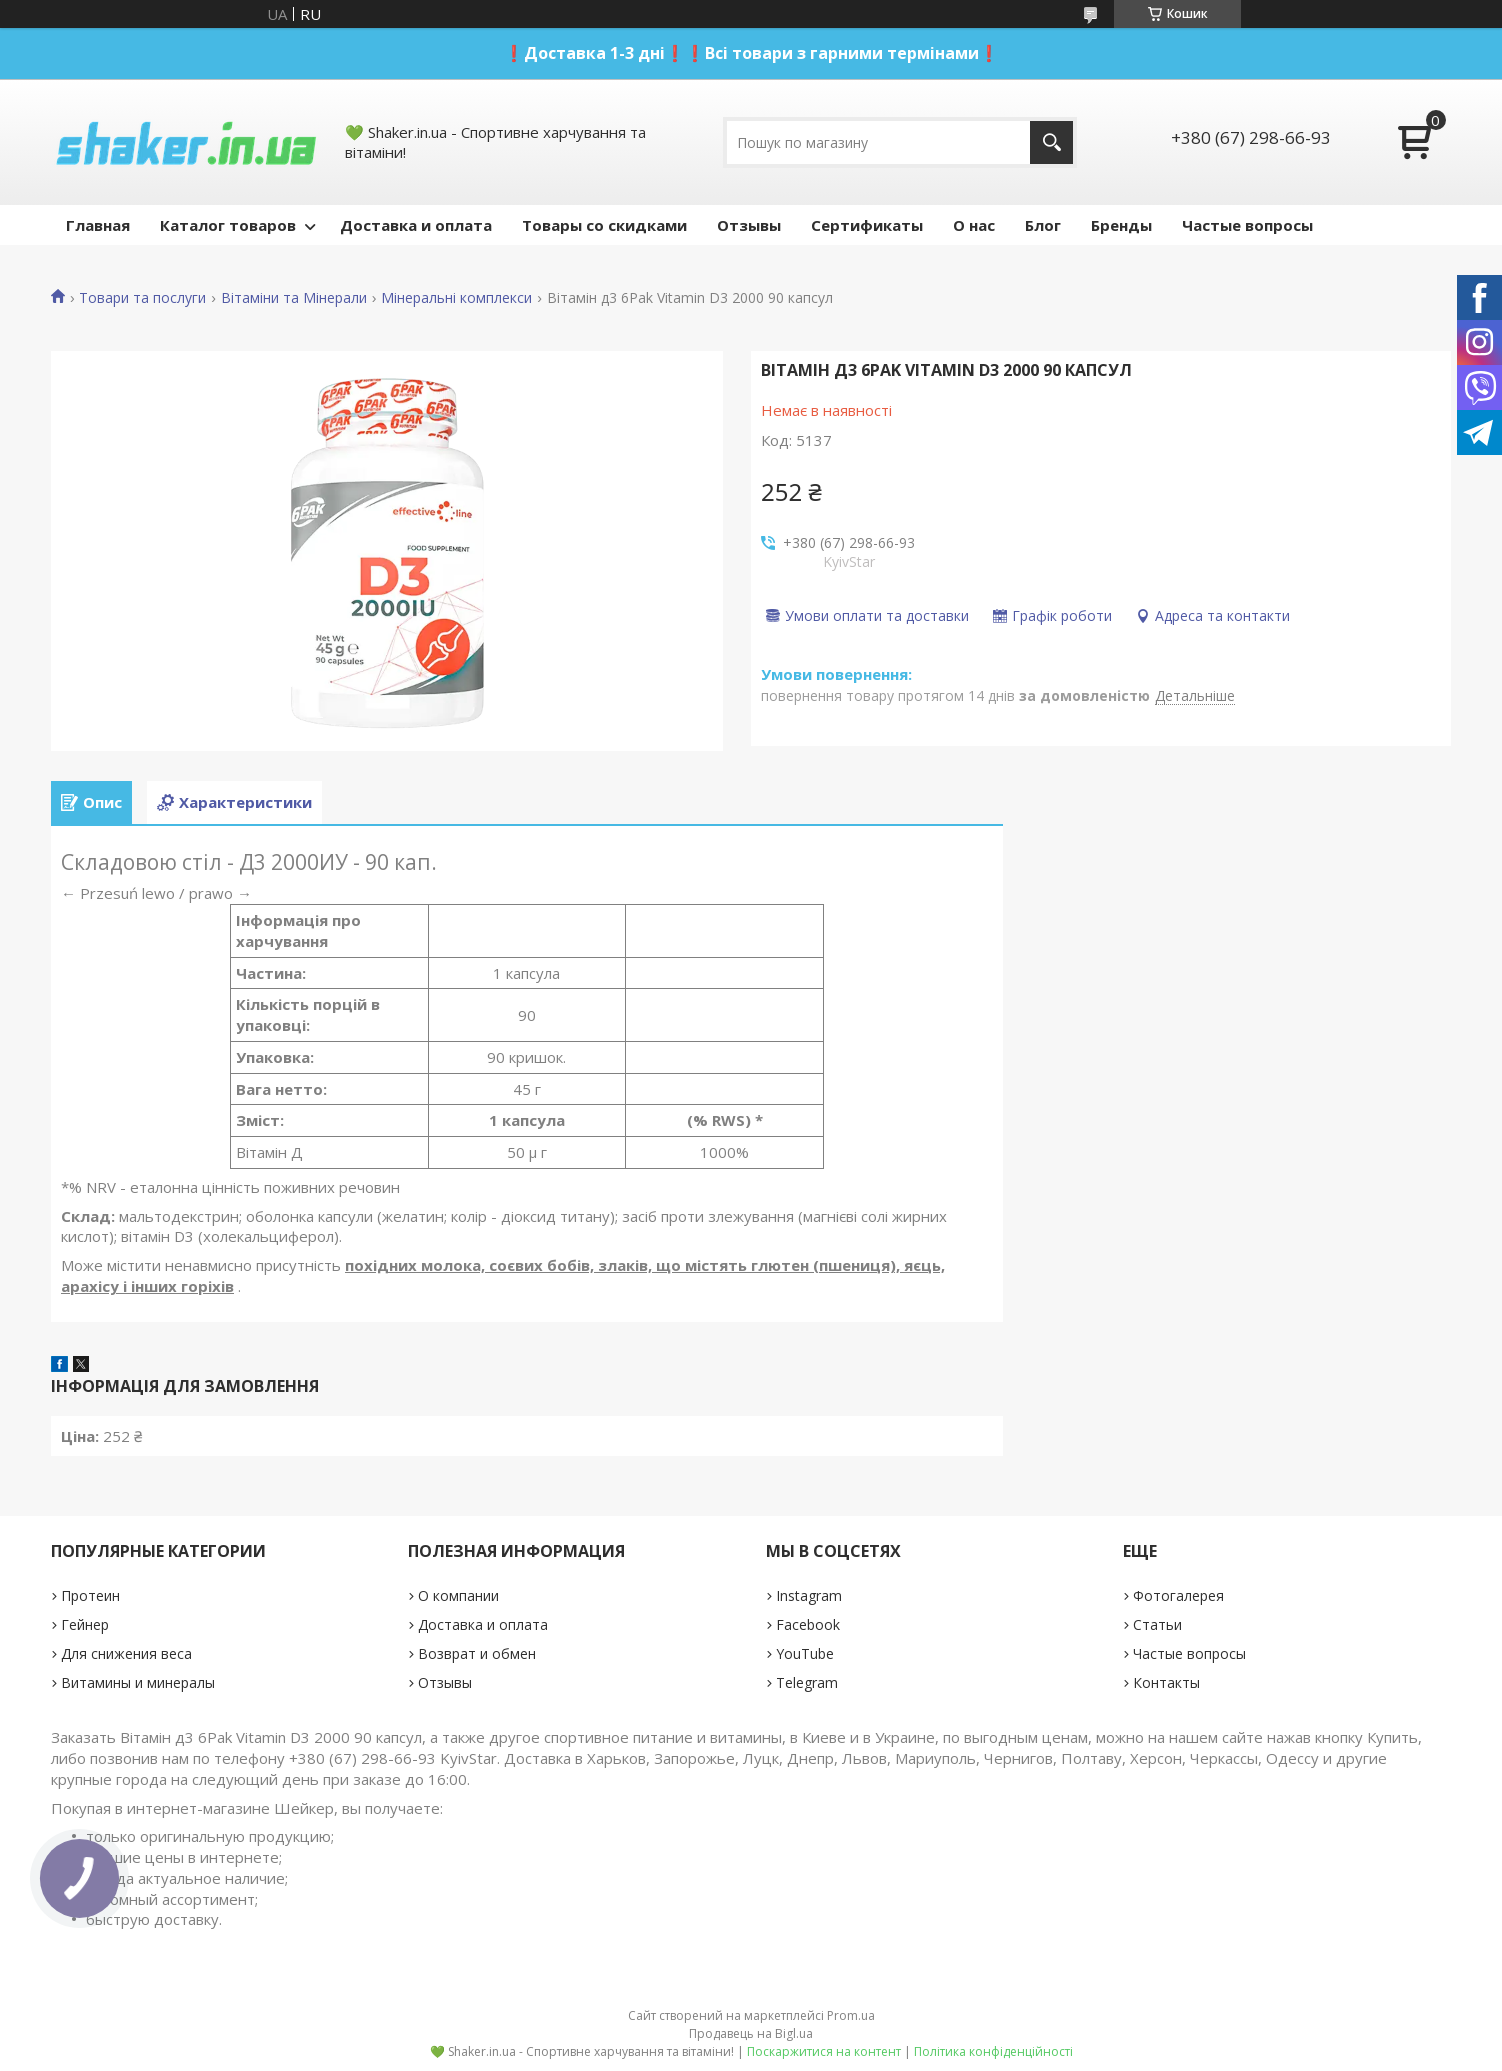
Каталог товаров (228, 225)
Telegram (807, 1682)
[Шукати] (1051, 142)
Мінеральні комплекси (456, 298)
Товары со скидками (604, 225)
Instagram (809, 1595)
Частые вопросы (1247, 225)
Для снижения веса (126, 1653)
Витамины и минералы (138, 1682)
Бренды (1121, 225)
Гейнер (85, 1624)
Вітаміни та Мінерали (294, 298)
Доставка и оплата (416, 225)
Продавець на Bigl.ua (751, 2033)
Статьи (1157, 1624)
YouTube (805, 1653)
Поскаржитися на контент (824, 2051)
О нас (974, 225)
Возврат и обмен (477, 1653)
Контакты (1166, 1682)
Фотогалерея (1178, 1595)
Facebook (808, 1624)
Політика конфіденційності (993, 2051)
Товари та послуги (142, 298)
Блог (1043, 225)
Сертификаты (867, 225)
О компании (458, 1595)
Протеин (90, 1595)
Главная (98, 225)
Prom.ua (851, 2015)
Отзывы (749, 225)
